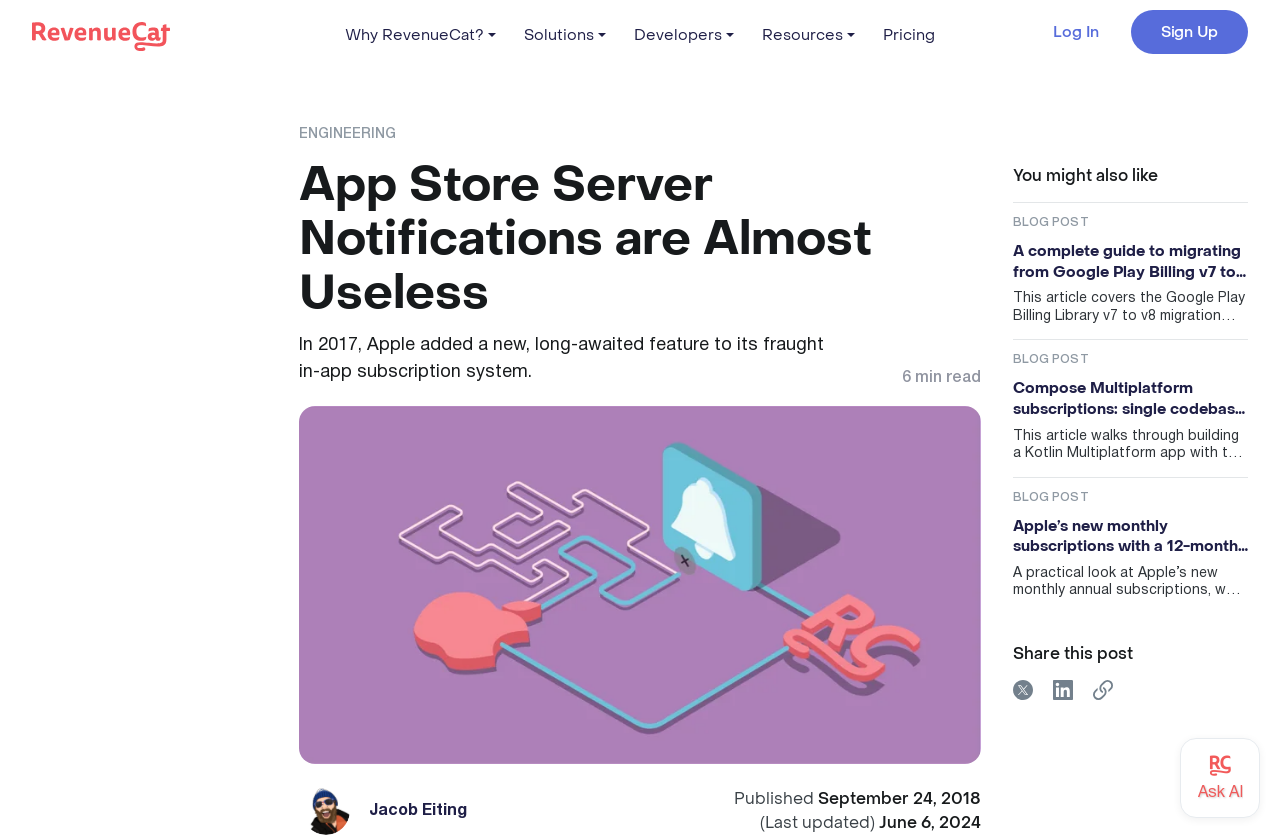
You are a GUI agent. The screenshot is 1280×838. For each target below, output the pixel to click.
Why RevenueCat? (414, 35)
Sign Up (1189, 32)
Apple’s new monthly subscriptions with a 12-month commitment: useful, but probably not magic (1125, 536)
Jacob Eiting (418, 811)
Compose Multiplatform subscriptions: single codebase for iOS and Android (1128, 398)
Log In (1076, 32)
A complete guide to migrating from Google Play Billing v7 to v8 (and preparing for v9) (1127, 261)
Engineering (347, 134)
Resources (802, 35)
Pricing (909, 35)
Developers (678, 35)
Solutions (559, 35)
